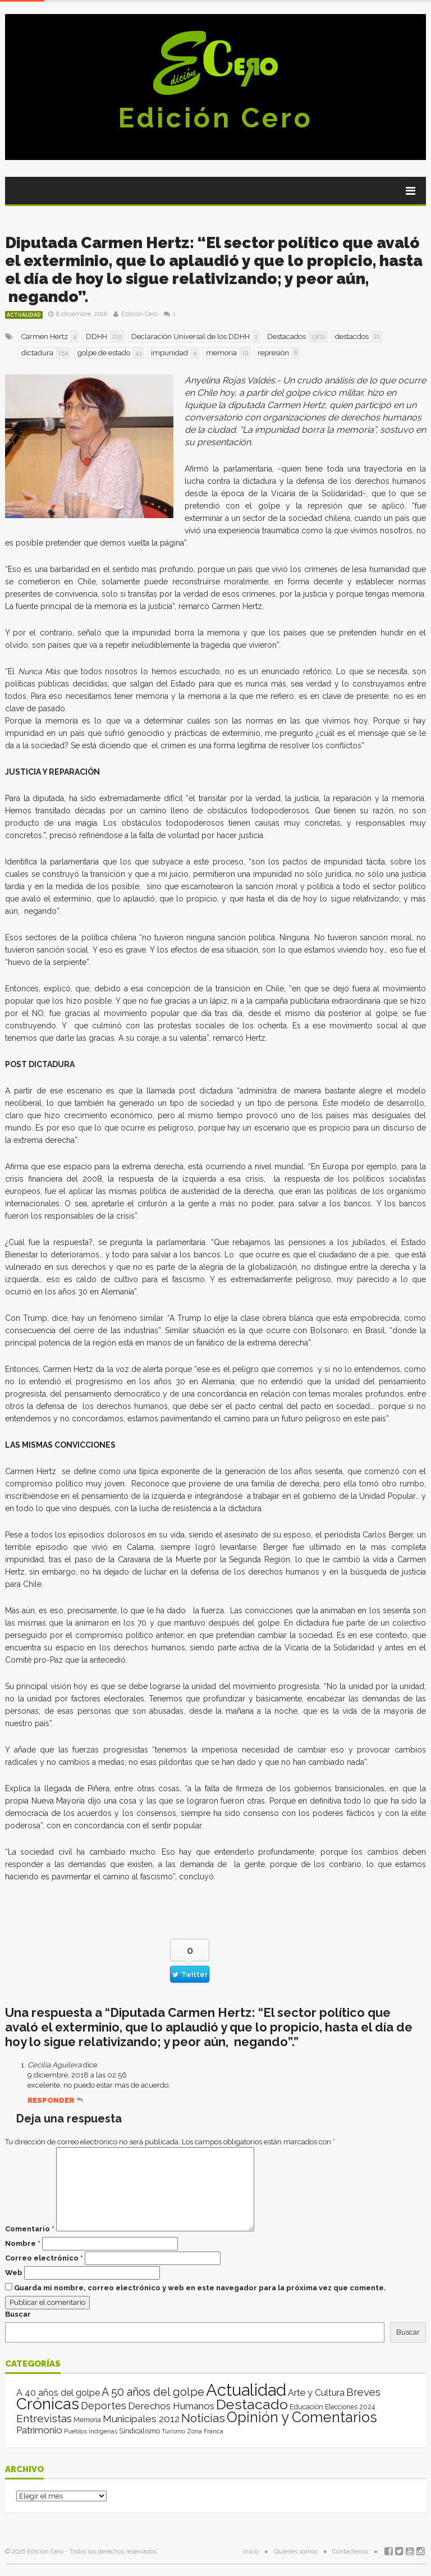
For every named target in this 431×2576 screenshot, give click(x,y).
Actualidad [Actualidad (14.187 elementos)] (246, 2390)
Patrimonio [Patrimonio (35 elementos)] (39, 2430)
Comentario (29, 2229)
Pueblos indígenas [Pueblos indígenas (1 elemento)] (90, 2431)
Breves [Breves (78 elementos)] (363, 2392)
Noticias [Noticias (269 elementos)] (203, 2418)
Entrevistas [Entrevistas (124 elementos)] (44, 2418)
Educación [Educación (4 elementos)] (306, 2407)
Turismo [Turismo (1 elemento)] (173, 2431)
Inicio (251, 2551)
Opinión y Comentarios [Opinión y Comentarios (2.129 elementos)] (302, 2417)
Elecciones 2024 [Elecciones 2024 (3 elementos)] (350, 2407)
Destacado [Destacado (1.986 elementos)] (252, 2404)
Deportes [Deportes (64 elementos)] (103, 2406)
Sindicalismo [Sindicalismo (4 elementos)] (139, 2431)
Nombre (22, 2243)
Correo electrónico (44, 2258)
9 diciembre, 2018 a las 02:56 (77, 2075)
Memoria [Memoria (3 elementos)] (87, 2420)
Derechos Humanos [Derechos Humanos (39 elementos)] (171, 2406)
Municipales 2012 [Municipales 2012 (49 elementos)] (141, 2418)
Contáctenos (350, 2551)
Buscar (18, 2314)
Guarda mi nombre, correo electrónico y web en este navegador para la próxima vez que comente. (200, 2288)
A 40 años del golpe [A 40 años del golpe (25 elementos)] (58, 2392)
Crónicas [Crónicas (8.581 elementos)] (47, 2403)
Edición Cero (215, 118)
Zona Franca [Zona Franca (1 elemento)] (205, 2431)
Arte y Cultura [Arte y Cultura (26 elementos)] (316, 2392)
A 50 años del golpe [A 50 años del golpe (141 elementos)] (153, 2392)
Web (13, 2272)
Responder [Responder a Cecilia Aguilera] (50, 2100)
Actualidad (24, 315)
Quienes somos (296, 2551)
